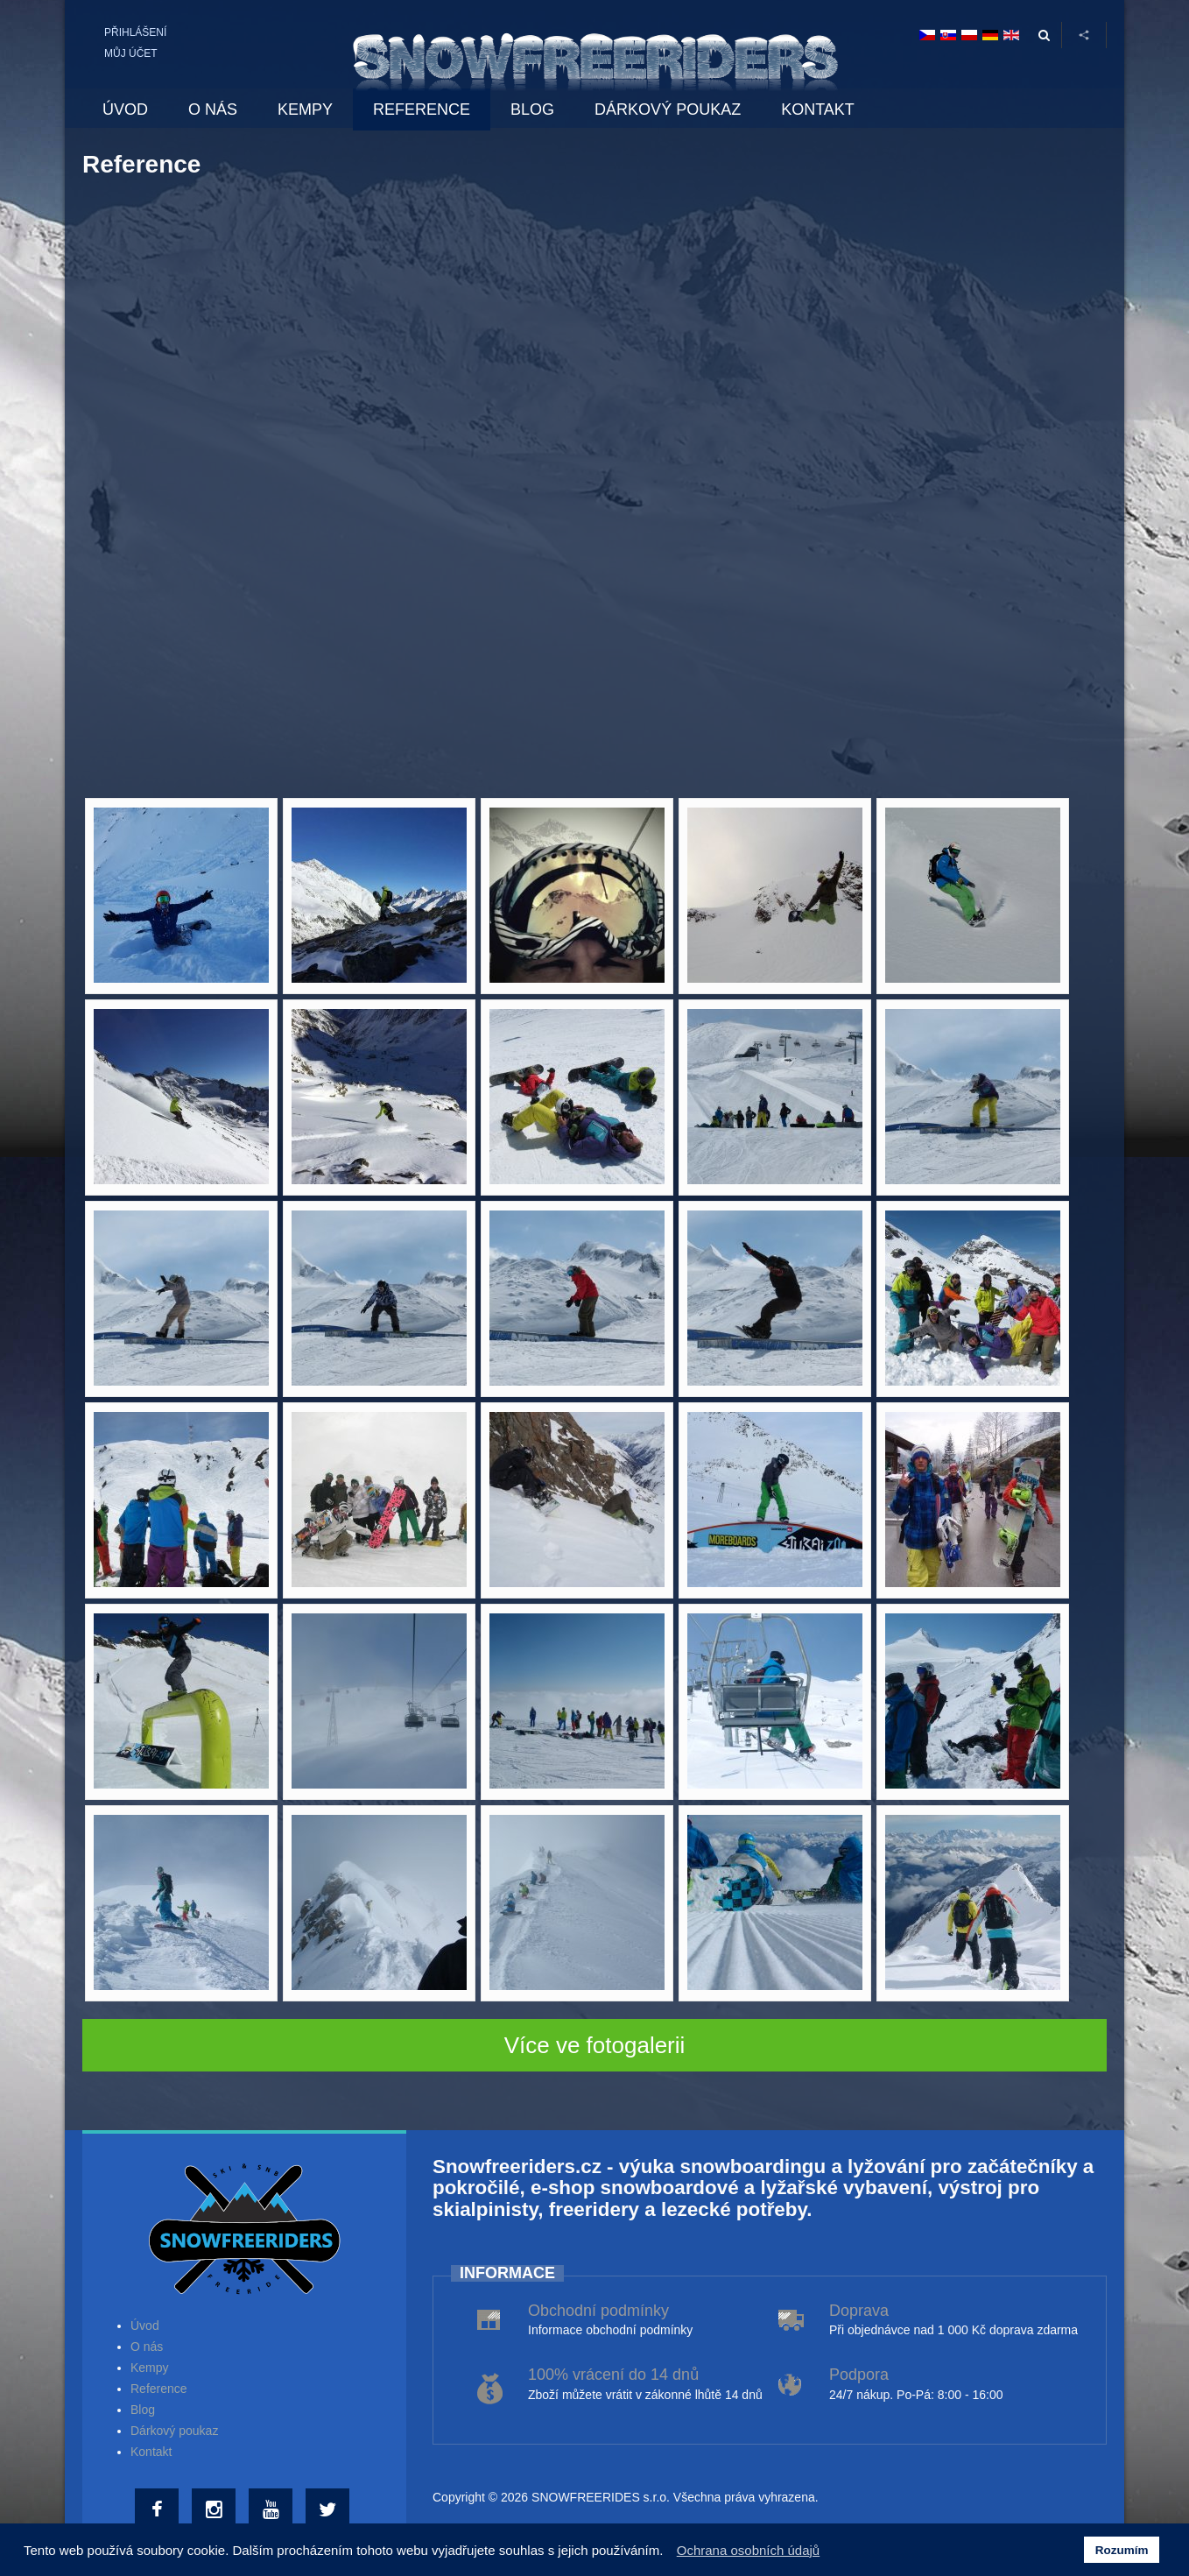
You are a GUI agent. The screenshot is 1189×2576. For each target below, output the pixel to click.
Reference (158, 2389)
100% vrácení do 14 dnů (613, 2374)
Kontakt (151, 2452)
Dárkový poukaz (174, 2431)
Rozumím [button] (1122, 2550)
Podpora (859, 2374)
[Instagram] (216, 2510)
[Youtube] (273, 2510)
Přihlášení (135, 32)
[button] (668, 2552)
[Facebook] (159, 2510)
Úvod (144, 2325)
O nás (146, 2347)
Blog (142, 2410)
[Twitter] (330, 2510)
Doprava (859, 2310)
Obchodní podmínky (598, 2310)
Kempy (149, 2368)
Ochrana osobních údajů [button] (748, 2550)
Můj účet (131, 53)
